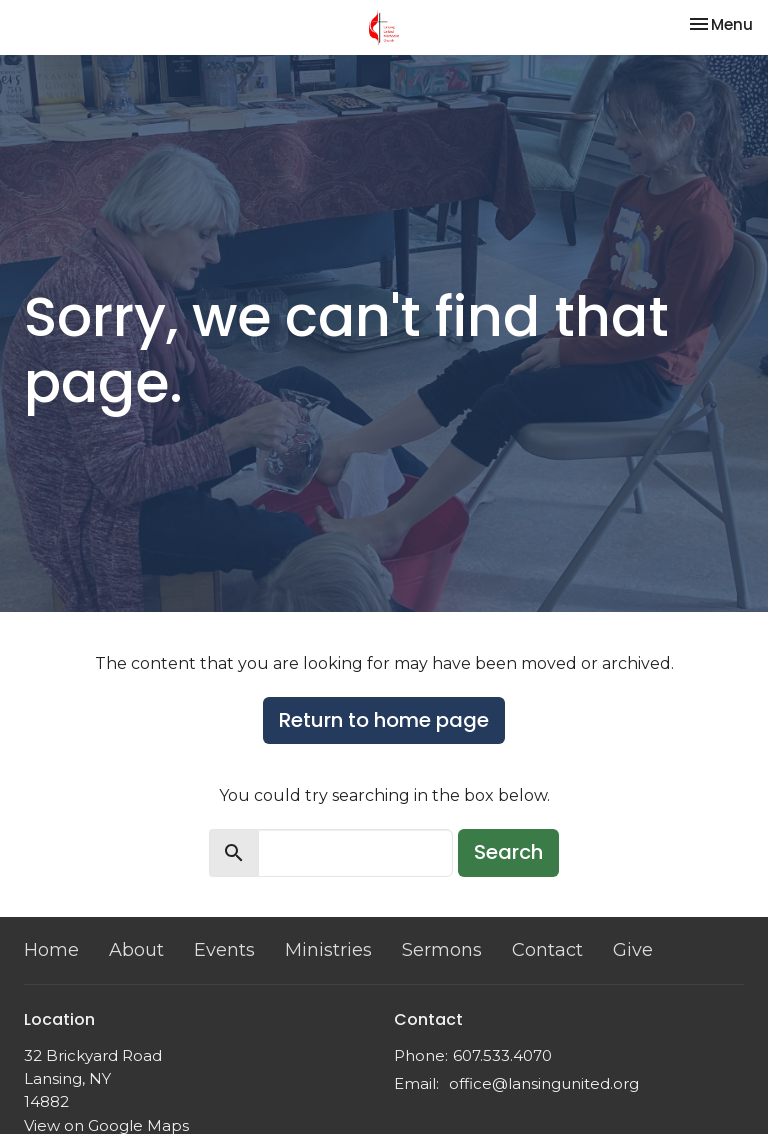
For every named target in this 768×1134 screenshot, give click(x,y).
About (136, 950)
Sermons (442, 950)
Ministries (328, 950)
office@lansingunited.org (544, 1083)
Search (508, 852)
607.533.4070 (502, 1055)
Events (224, 950)
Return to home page (384, 720)
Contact (547, 950)
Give (633, 950)
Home (51, 950)
